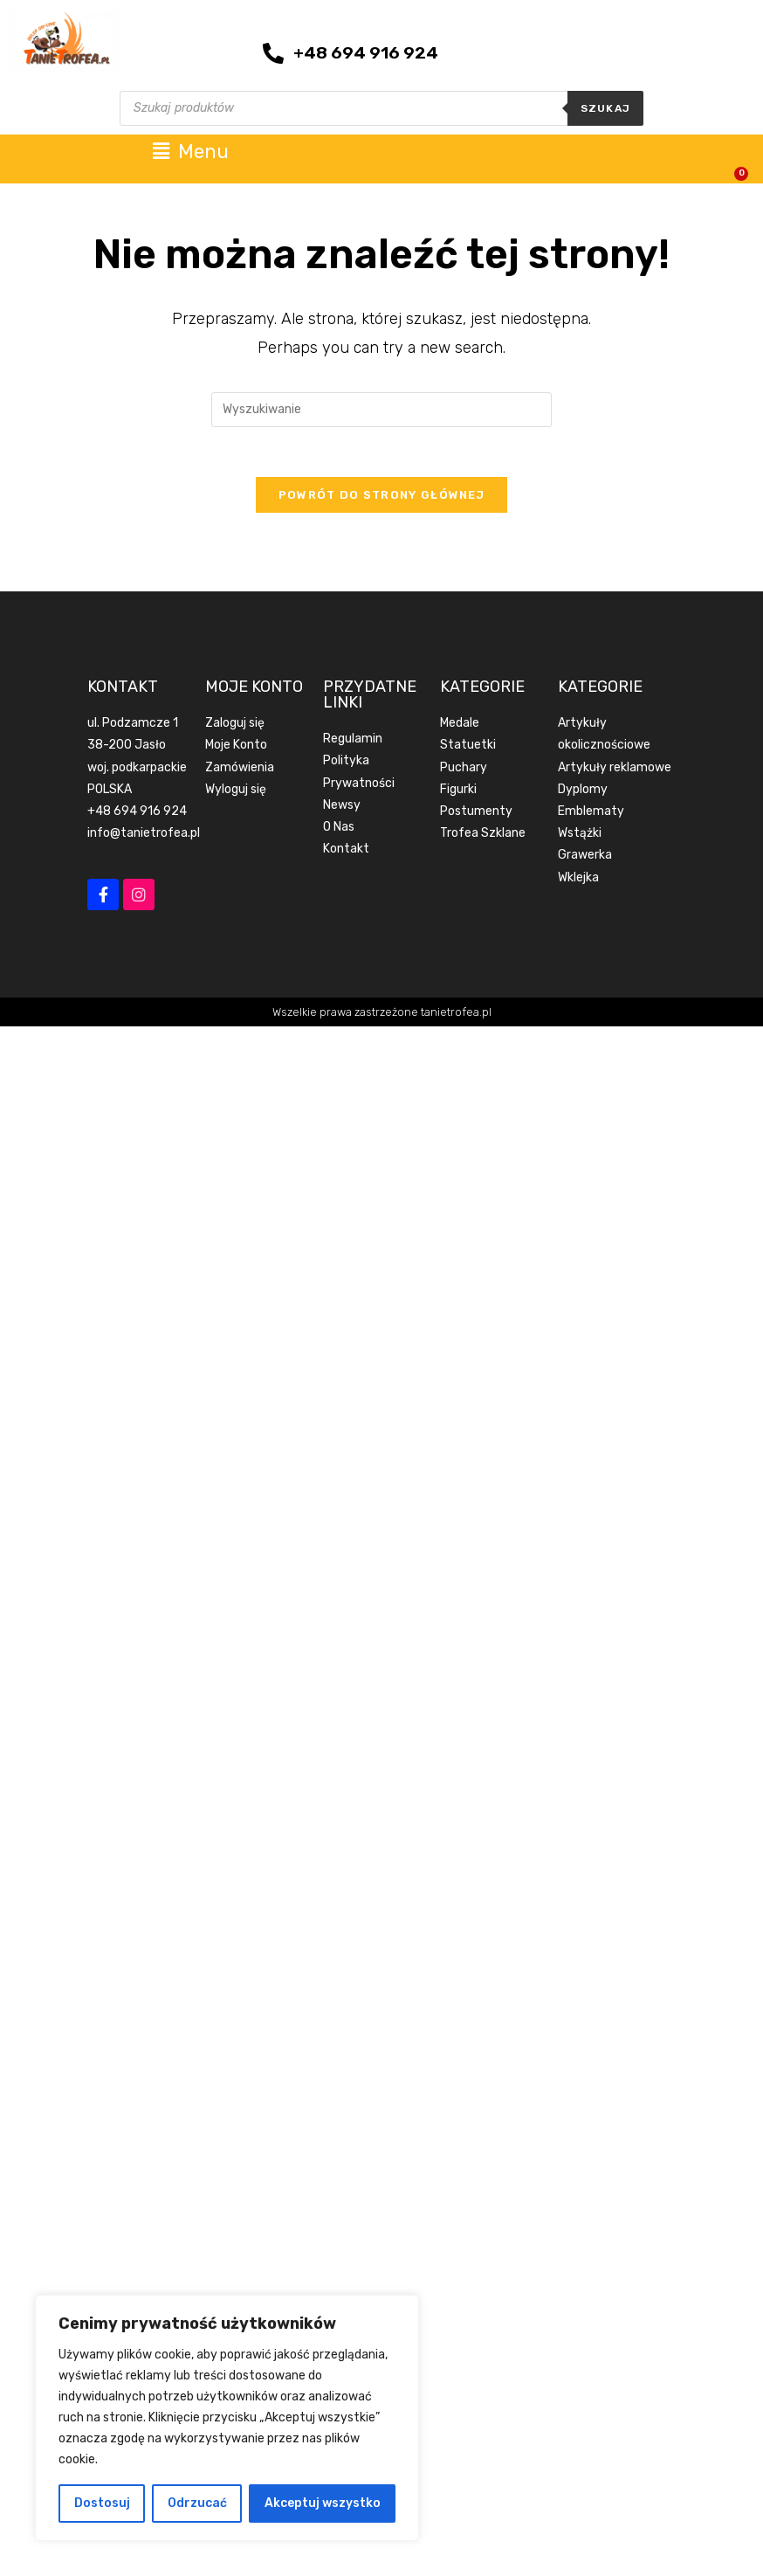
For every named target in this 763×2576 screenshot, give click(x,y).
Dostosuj (102, 2503)
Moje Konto (236, 747)
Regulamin (352, 741)
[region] (227, 2418)
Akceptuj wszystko (323, 2503)
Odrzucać (197, 2503)
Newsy (342, 806)
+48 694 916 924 (137, 813)
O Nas (338, 829)
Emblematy (591, 813)
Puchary (463, 769)
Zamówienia (239, 769)
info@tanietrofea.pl (143, 835)
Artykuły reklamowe (614, 769)
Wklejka (578, 879)
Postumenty (476, 813)
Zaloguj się (235, 725)
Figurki (458, 791)
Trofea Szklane (483, 835)
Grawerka (585, 857)
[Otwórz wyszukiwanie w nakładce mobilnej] (381, 108)
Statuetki (468, 747)
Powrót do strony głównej (381, 497)
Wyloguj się (235, 791)
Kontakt (346, 851)
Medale (459, 725)
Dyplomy (583, 791)
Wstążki (579, 835)
